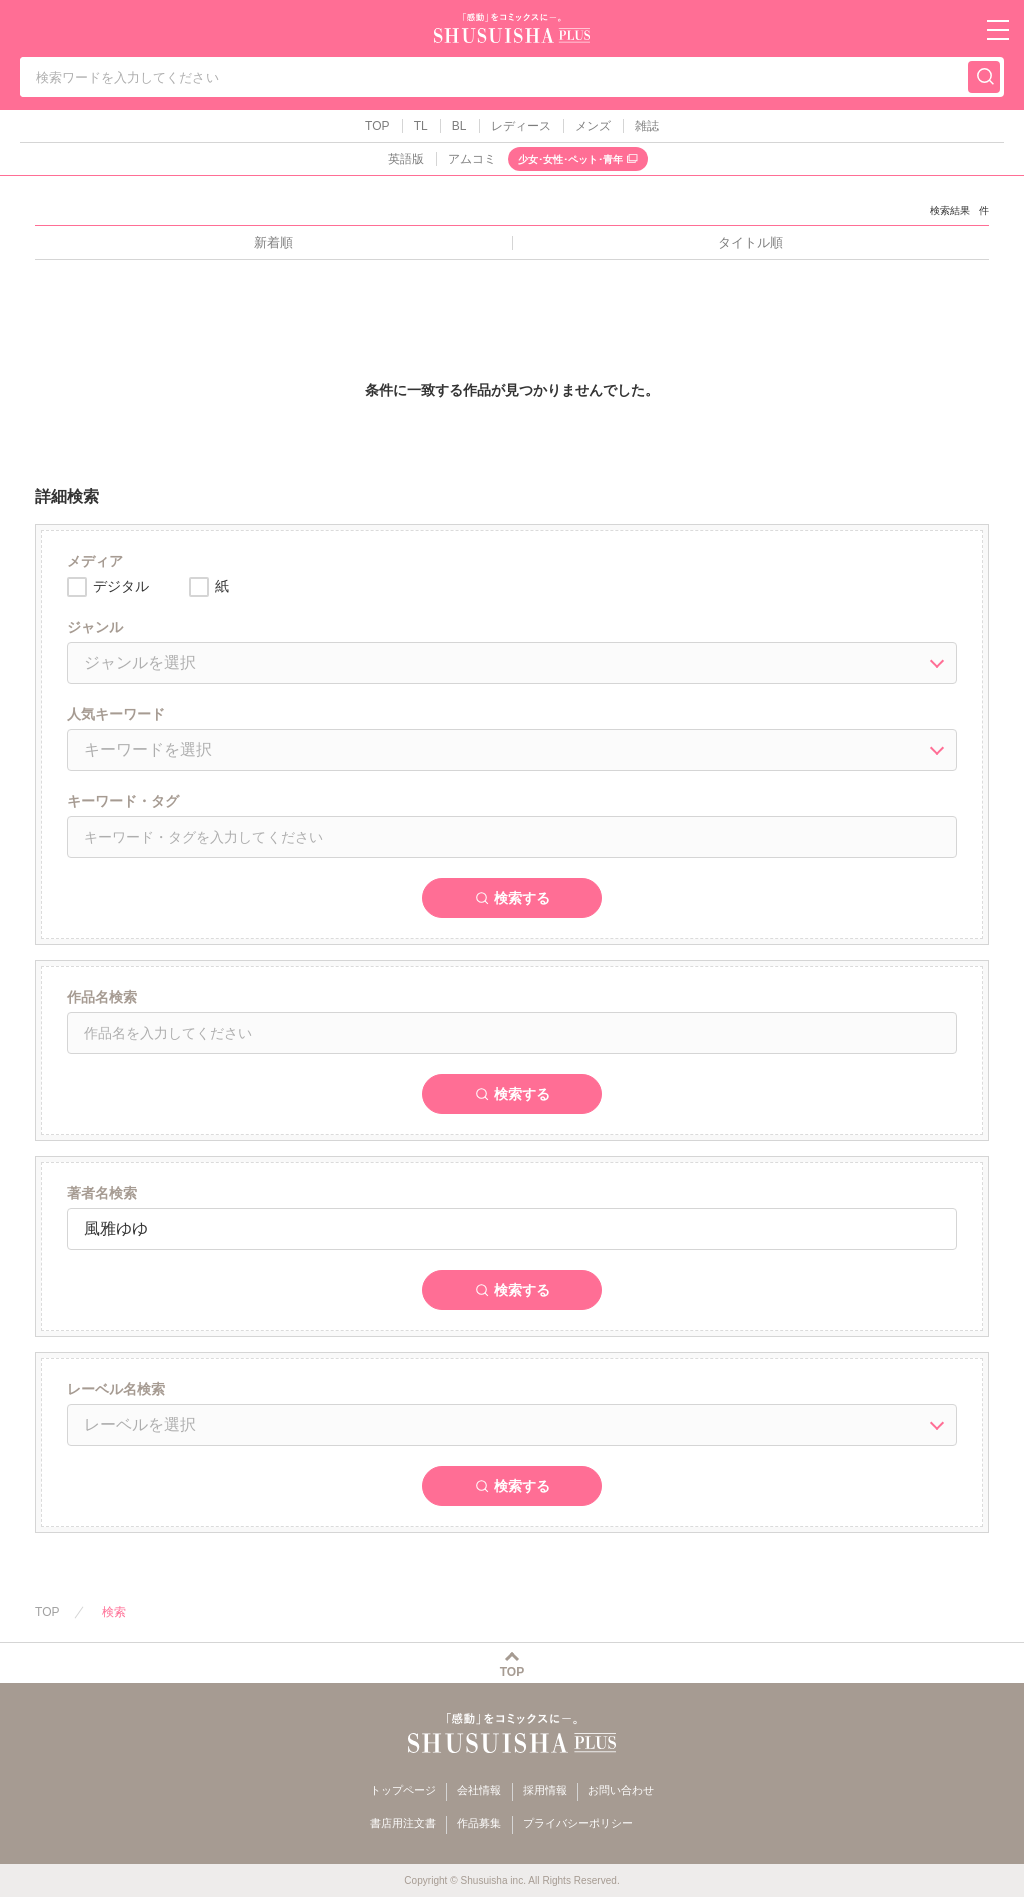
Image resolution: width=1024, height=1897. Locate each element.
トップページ (403, 1790)
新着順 (273, 242)
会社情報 (479, 1790)
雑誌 (647, 126)
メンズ (593, 126)
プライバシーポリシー (578, 1823)
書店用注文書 (403, 1823)
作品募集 (479, 1823)
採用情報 (545, 1790)
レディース (521, 126)
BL (459, 126)
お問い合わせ (621, 1790)
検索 (114, 1612)
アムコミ (472, 159)
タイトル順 (750, 242)
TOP (377, 126)
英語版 (406, 159)
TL (421, 126)
